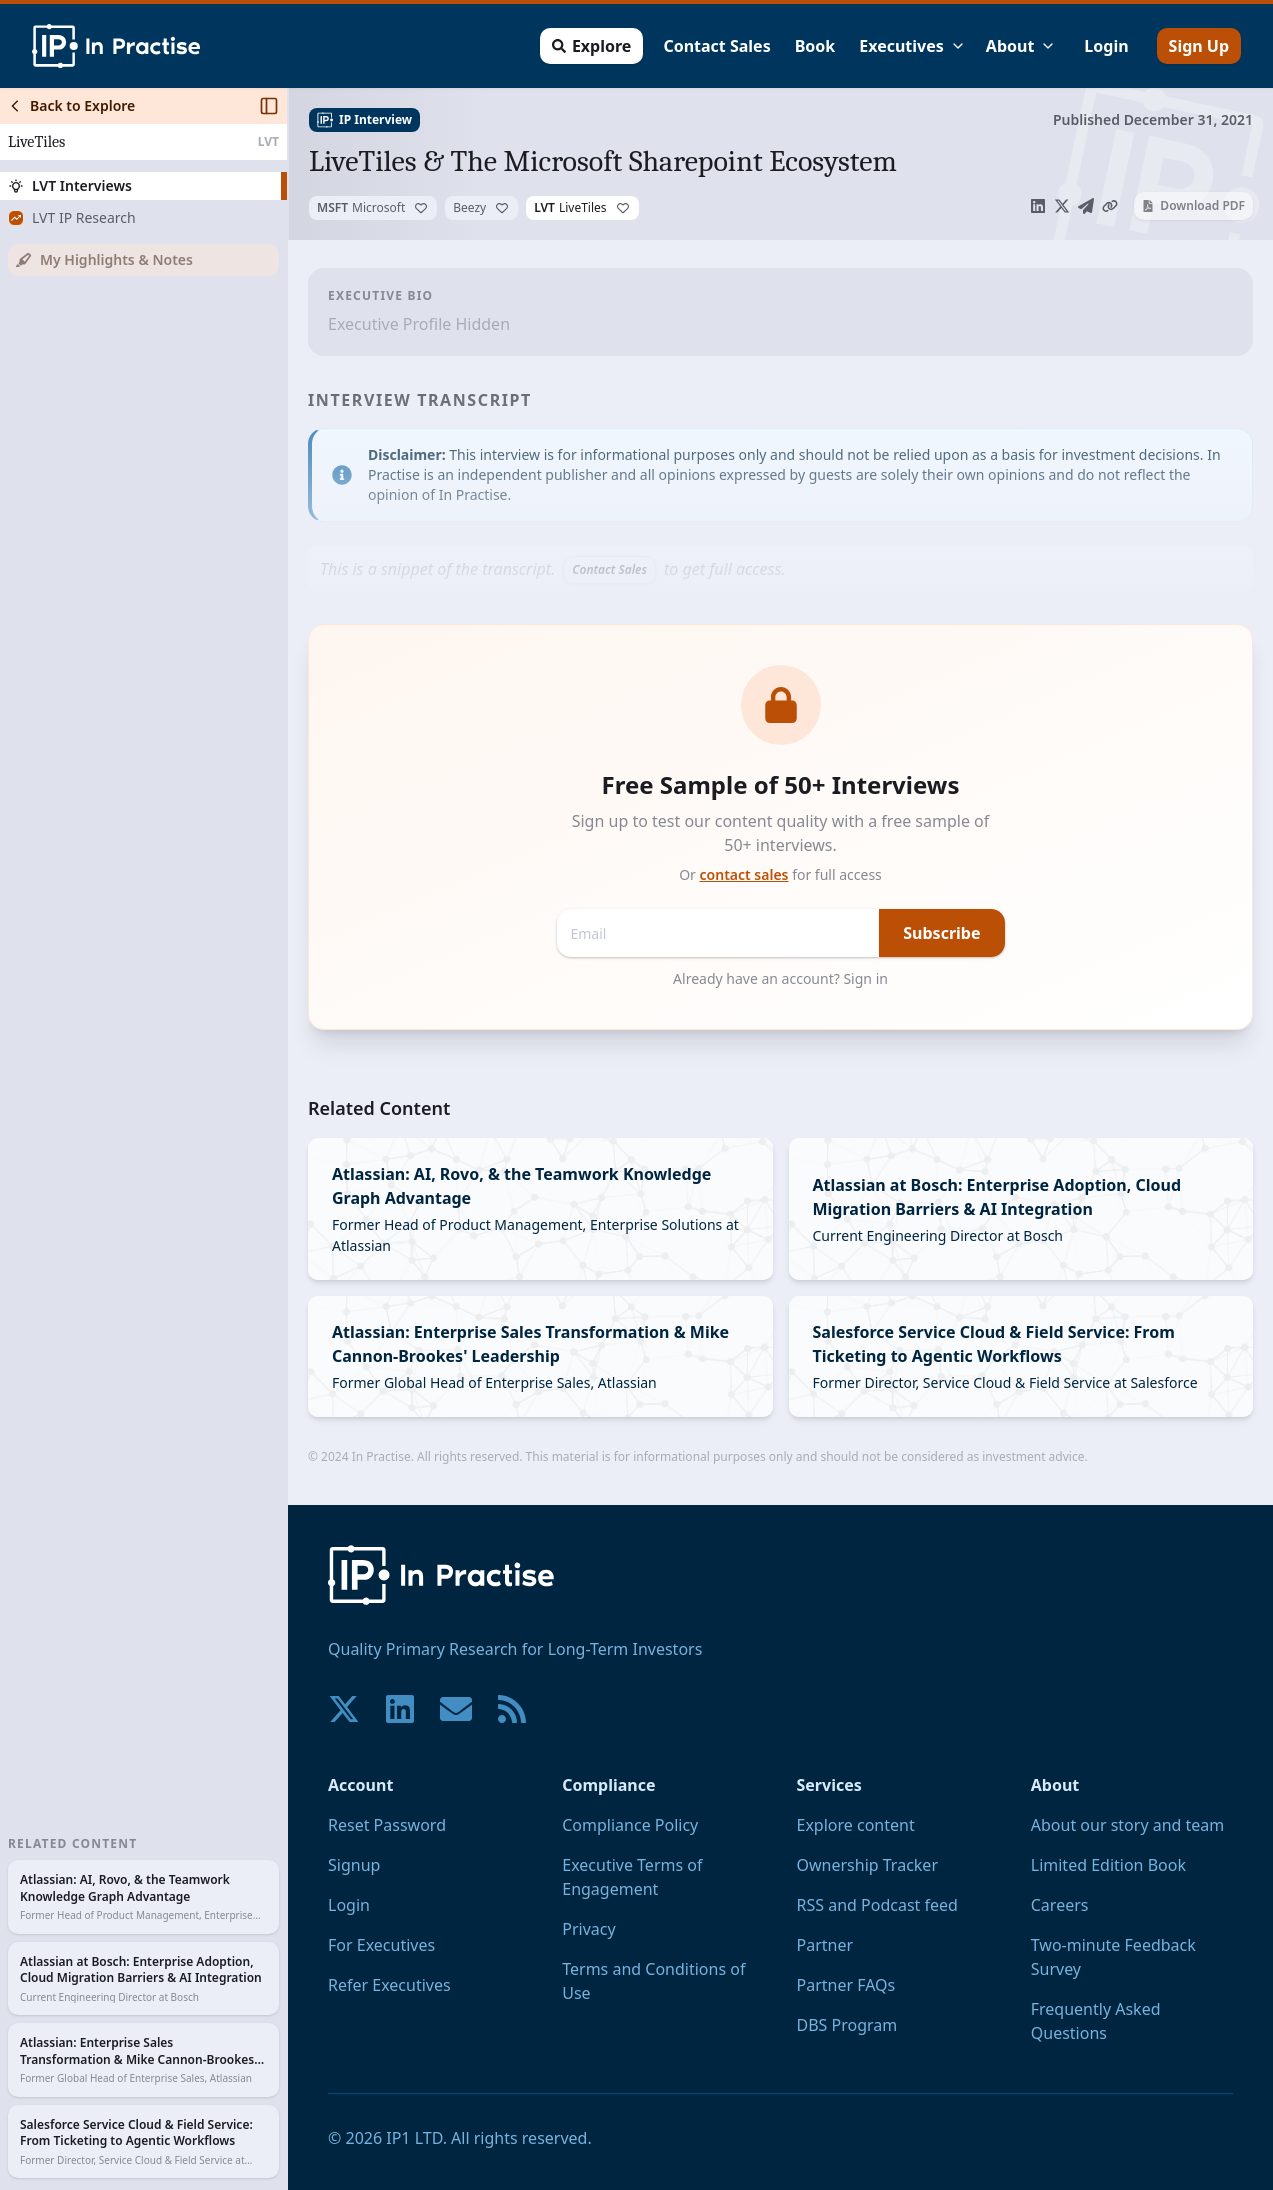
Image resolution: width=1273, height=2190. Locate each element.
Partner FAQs (846, 1985)
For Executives (381, 1945)
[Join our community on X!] (344, 1709)
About (1021, 46)
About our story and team (1128, 1825)
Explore (591, 46)
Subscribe (941, 933)
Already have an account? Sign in (780, 978)
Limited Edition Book (1108, 1865)
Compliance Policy (630, 1825)
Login (1106, 46)
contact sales (744, 874)
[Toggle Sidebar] (287, 1139)
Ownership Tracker (868, 1865)
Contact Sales (716, 46)
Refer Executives (389, 1985)
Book (815, 46)
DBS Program (847, 2025)
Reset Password (387, 1825)
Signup (354, 1865)
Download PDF (1193, 205)
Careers (1060, 1905)
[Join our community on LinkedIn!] (400, 1709)
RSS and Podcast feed (877, 1905)
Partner (825, 1945)
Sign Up (1199, 46)
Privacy (588, 1929)
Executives (912, 46)
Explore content (856, 1825)
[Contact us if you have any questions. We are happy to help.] (456, 1709)
